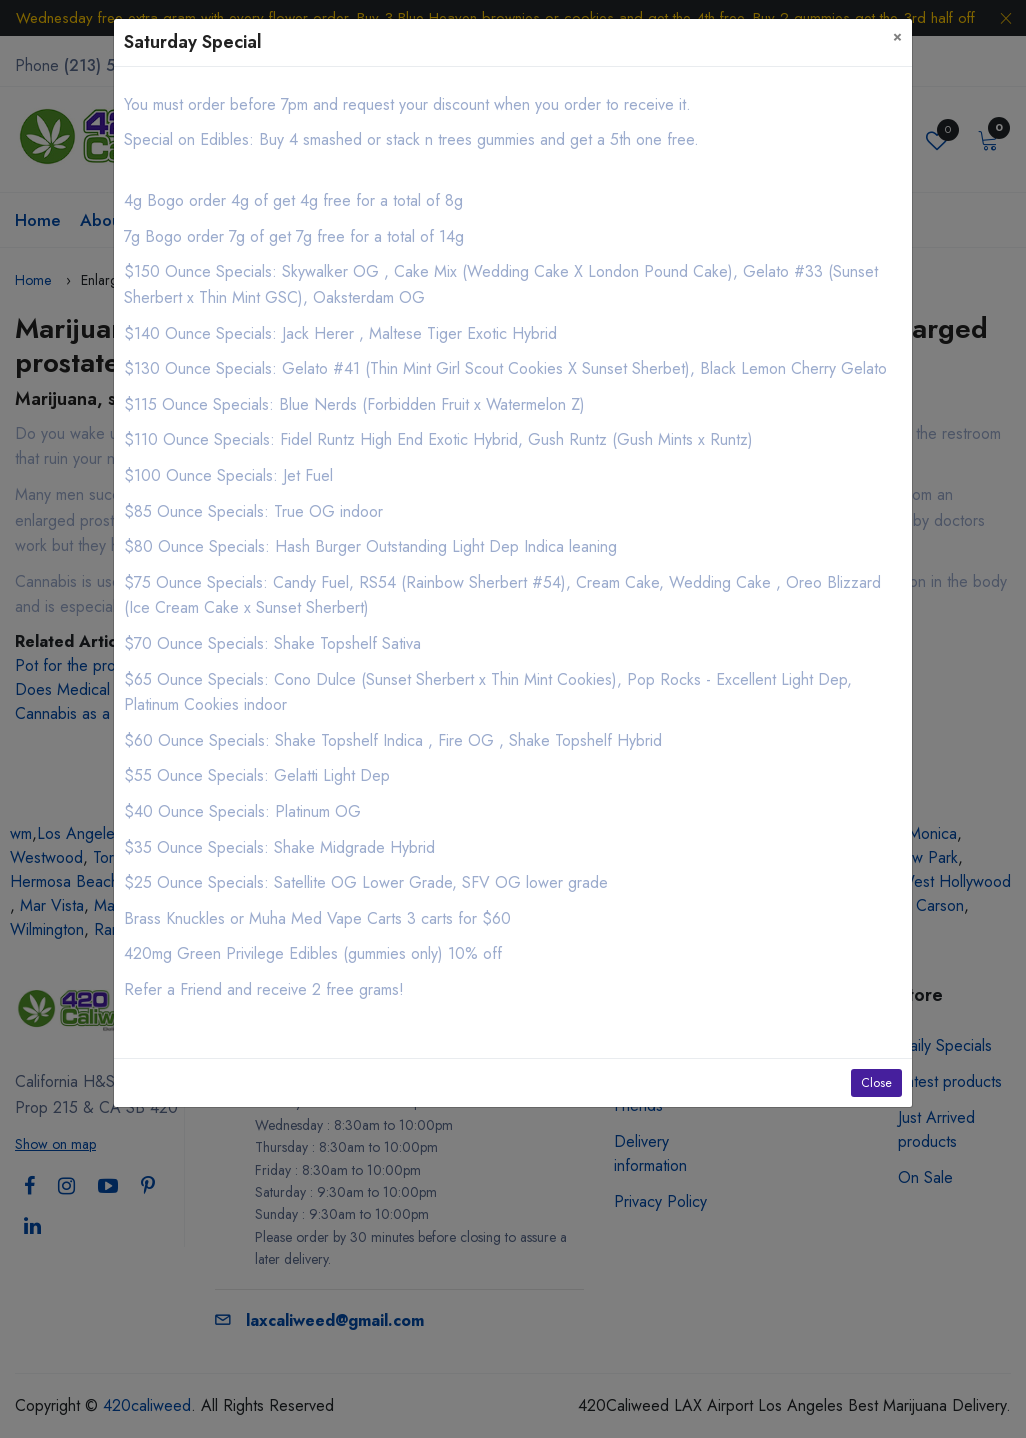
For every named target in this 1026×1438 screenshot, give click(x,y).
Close (876, 1083)
